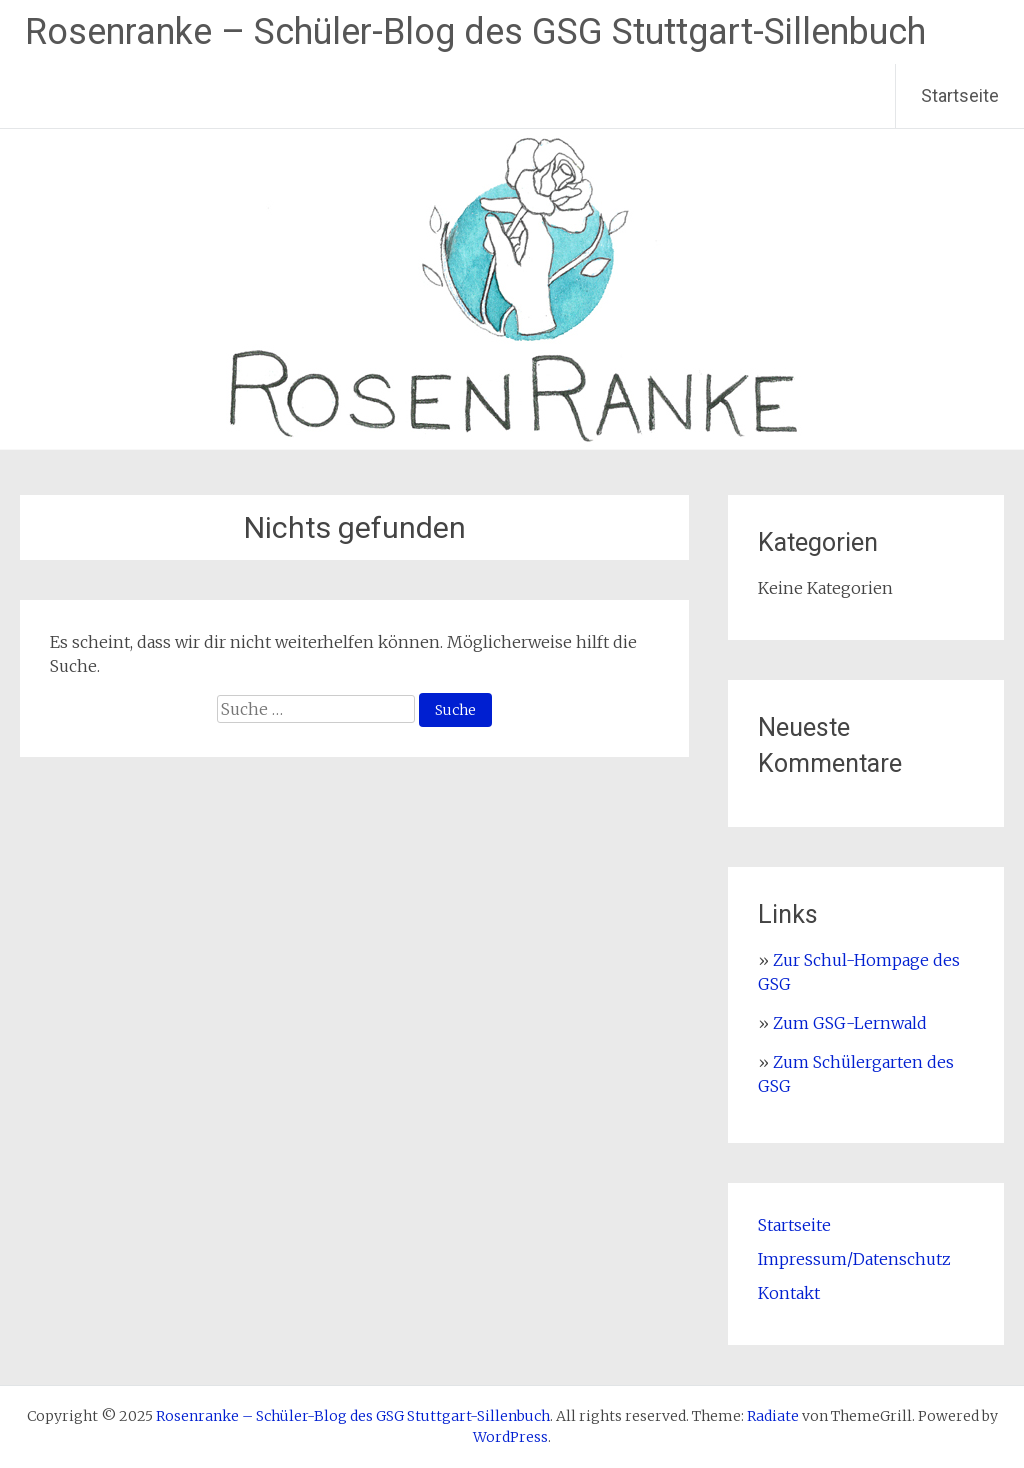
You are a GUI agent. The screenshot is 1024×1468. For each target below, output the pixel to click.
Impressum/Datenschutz (854, 1259)
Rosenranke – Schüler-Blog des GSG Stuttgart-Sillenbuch (475, 32)
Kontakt (789, 1293)
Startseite (960, 95)
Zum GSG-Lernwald (850, 1023)
